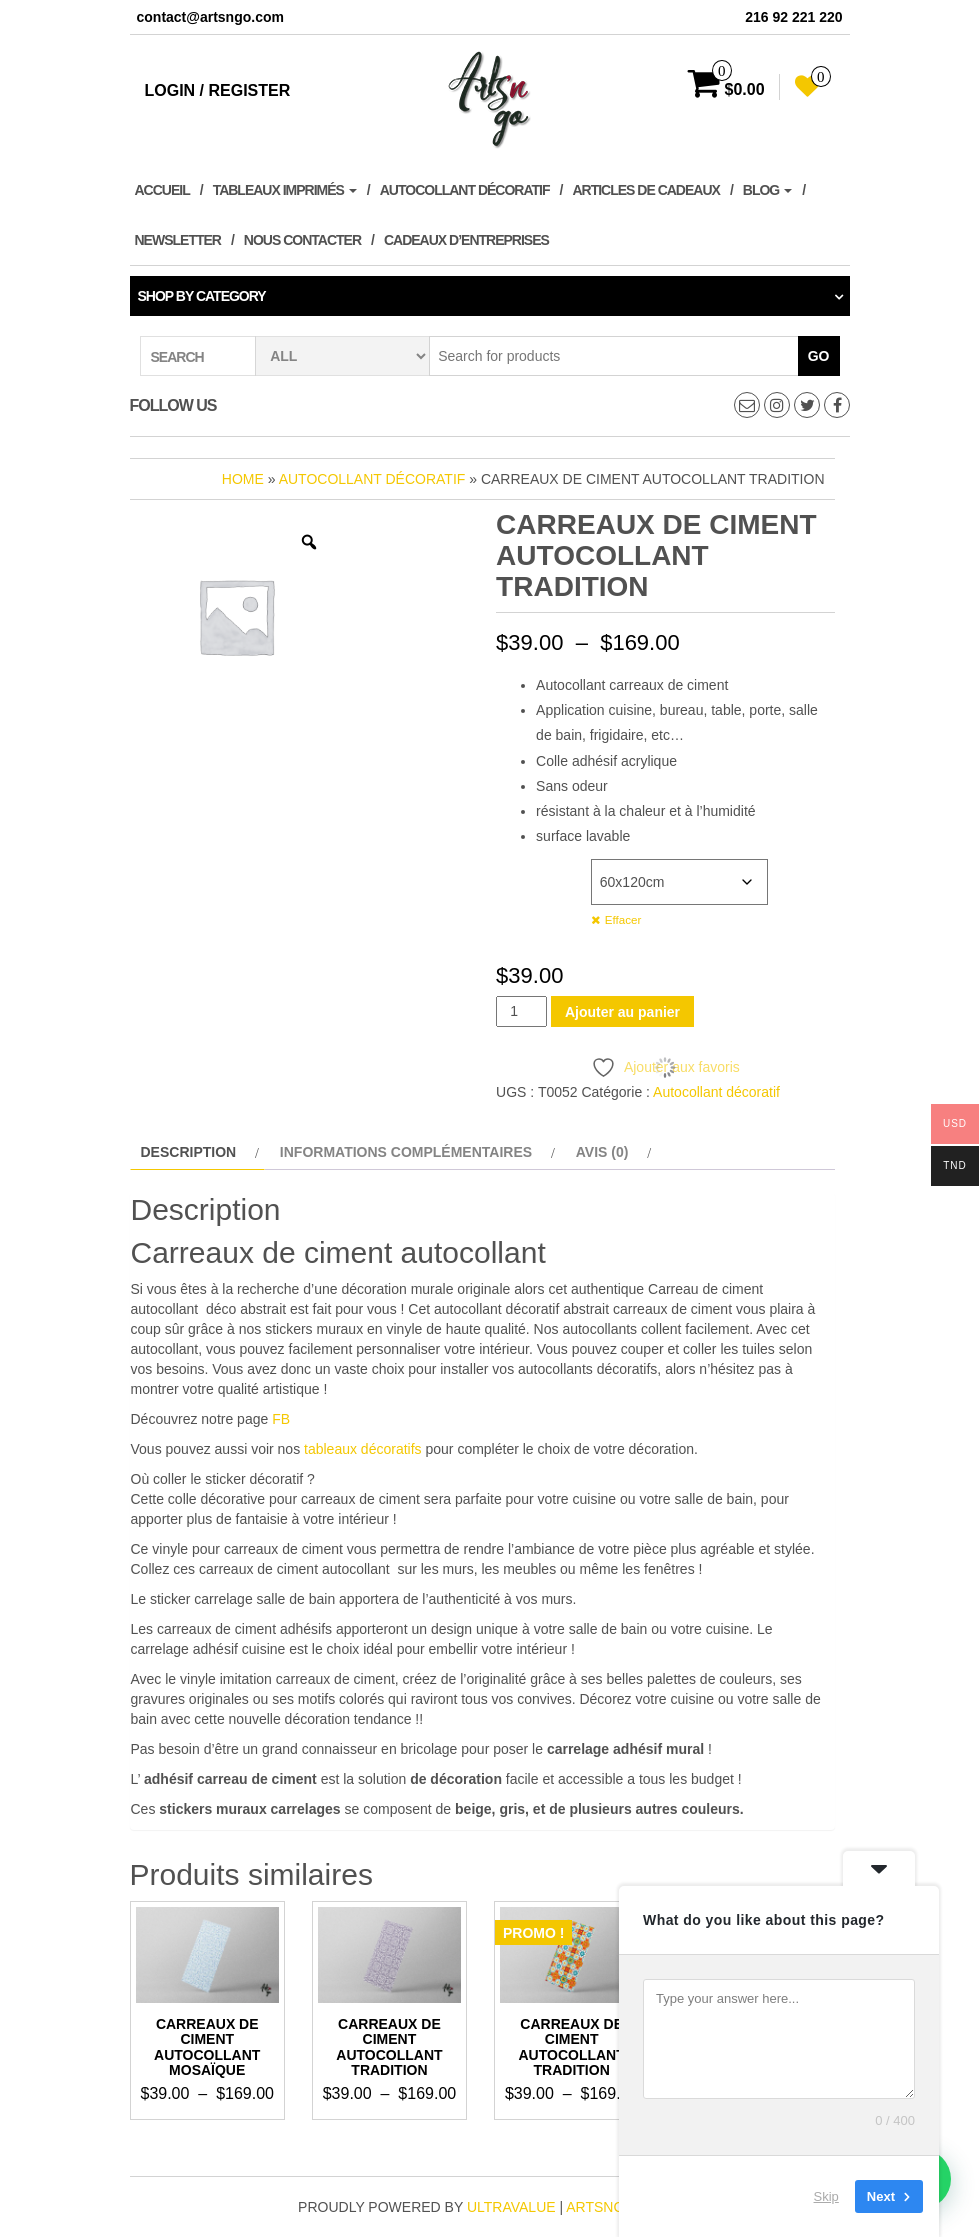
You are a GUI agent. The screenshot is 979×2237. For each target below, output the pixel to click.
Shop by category (202, 296)
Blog (767, 190)
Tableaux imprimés (285, 190)
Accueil (162, 190)
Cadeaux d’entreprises (466, 240)
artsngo (600, 2207)
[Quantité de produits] (521, 1011)
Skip (826, 2196)
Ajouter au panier (622, 1012)
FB (281, 1419)
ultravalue (511, 2207)
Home (243, 479)
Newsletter (178, 240)
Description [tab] (189, 1152)
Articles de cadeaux (645, 190)
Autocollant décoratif (465, 190)
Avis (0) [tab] (602, 1152)
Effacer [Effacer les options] (623, 919)
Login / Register (218, 90)
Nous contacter (302, 240)
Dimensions (535, 869)
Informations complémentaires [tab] (406, 1152)
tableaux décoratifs (363, 1449)
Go (819, 356)
